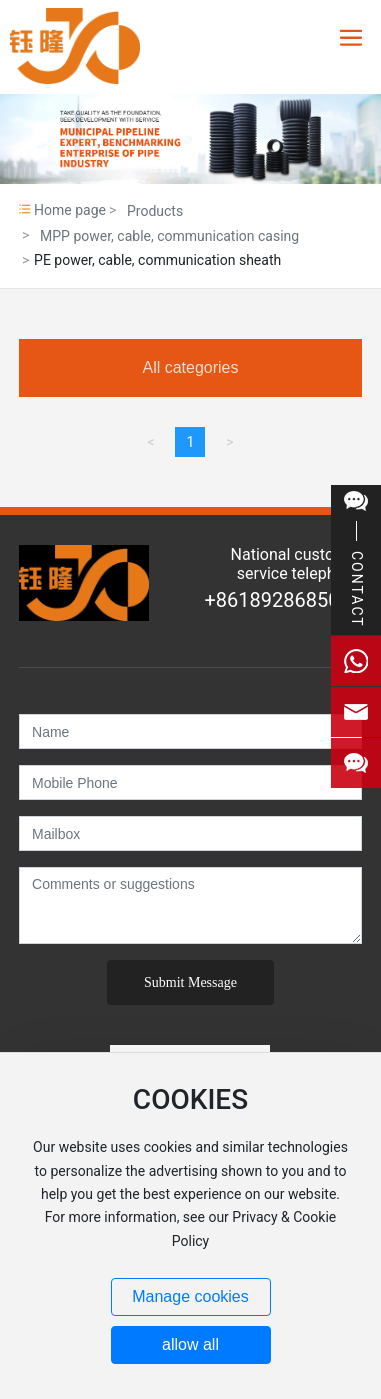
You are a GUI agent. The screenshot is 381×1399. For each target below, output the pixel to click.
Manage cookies (190, 1296)
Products (155, 211)
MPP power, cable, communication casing (169, 236)
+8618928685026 (282, 600)
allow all (190, 1344)
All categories (190, 367)
